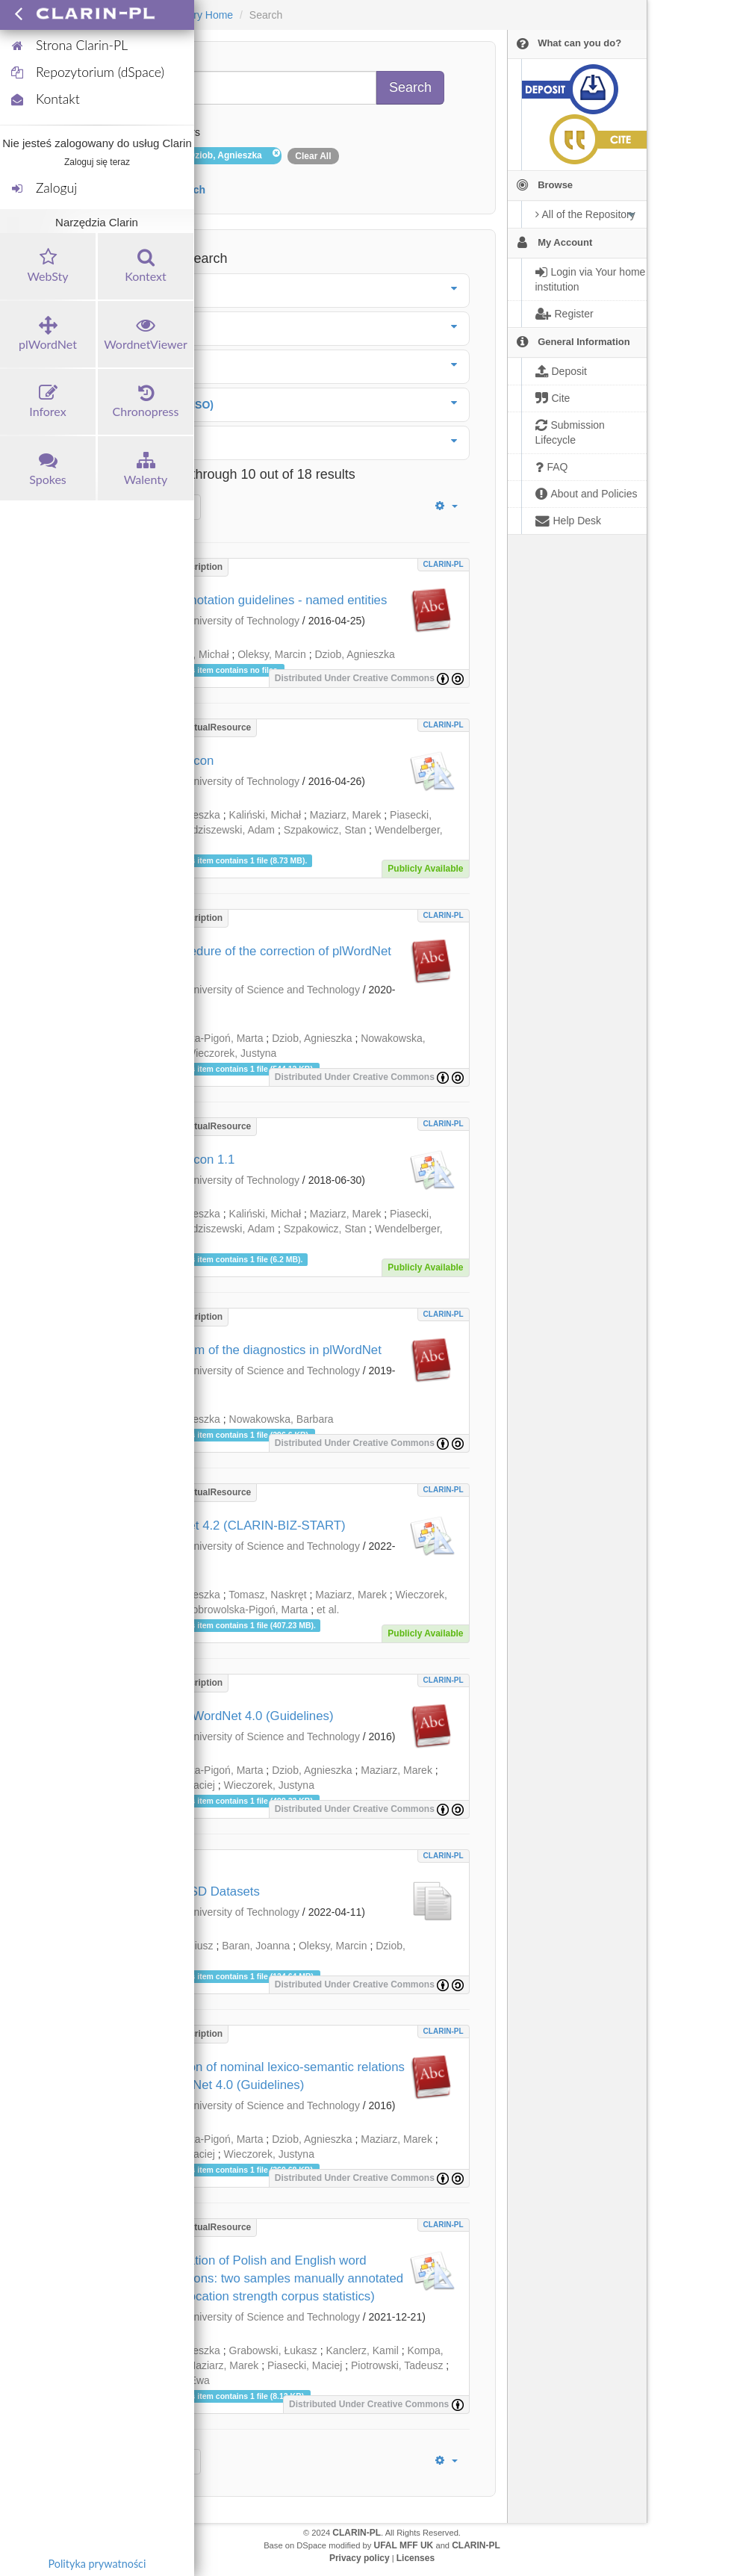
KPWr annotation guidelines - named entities (264, 600)
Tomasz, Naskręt (267, 1595)
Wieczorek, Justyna (231, 1053)
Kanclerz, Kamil (362, 2350)
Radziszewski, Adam (227, 830)
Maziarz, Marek (346, 815)
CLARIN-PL (443, 564)
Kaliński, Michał (265, 815)
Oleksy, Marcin (271, 654)
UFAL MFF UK (404, 2545)
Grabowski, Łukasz (273, 2350)
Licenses (415, 2558)
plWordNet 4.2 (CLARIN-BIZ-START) (243, 1525)
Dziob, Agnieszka (354, 654)
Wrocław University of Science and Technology (251, 990)
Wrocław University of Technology (221, 621)
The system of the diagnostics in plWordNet (261, 1350)
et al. (328, 1610)
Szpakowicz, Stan (325, 830)
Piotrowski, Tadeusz (397, 2365)
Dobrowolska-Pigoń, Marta (202, 1038)
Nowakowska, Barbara (281, 1419)
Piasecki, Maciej (304, 2365)
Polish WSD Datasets (200, 1891)
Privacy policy (359, 2558)
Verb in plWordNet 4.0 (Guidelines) (237, 1716)
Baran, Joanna (256, 1946)
